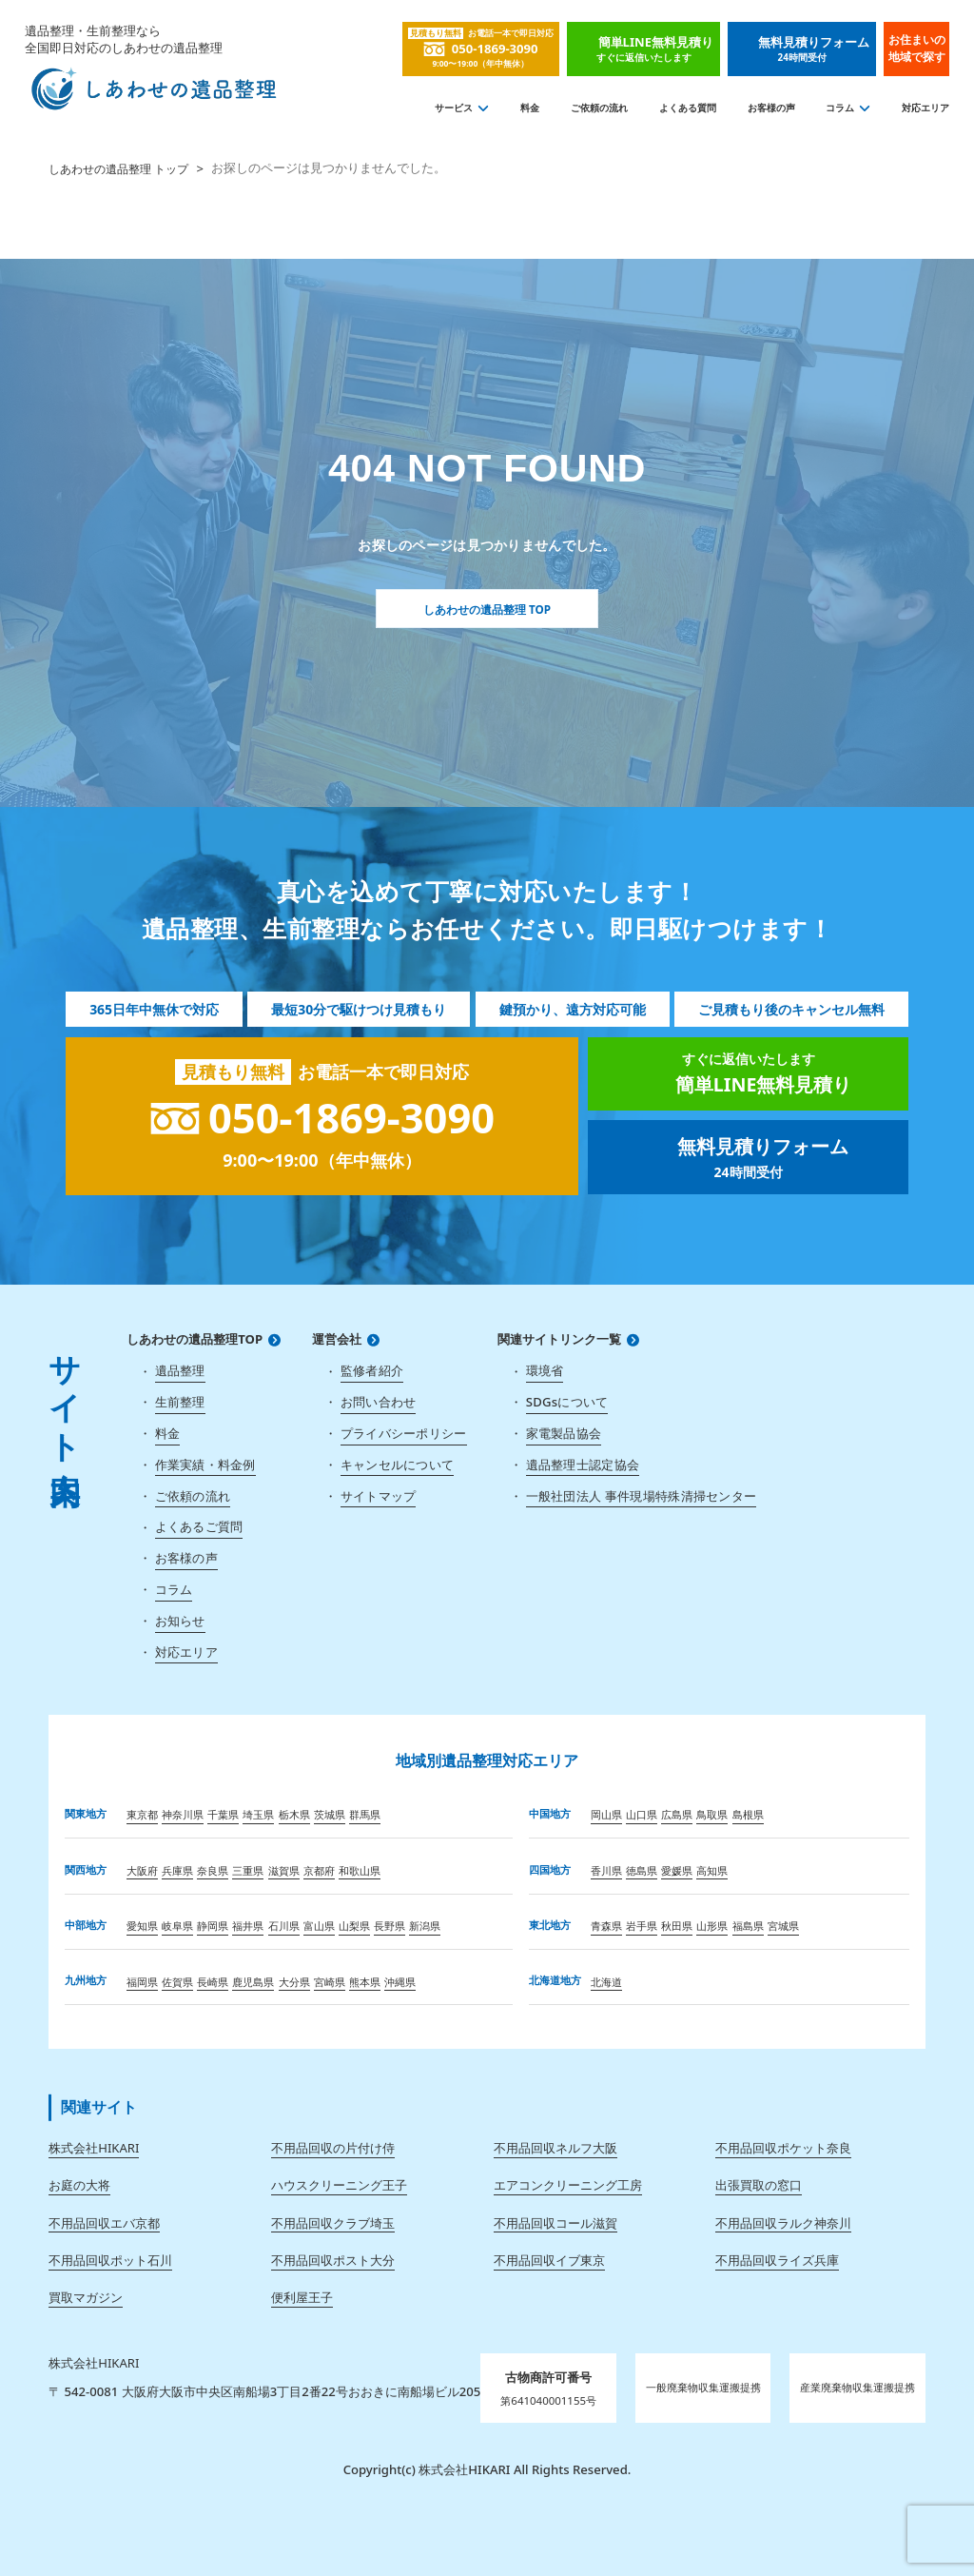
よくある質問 (687, 107)
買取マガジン (86, 2297)
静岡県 (212, 1925)
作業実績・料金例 (205, 1464)
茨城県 (329, 1814)
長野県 (389, 1925)
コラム (840, 107)
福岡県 (142, 1982)
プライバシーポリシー (404, 1433)
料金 (529, 107)
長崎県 (212, 1982)
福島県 (748, 1925)
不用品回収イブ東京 (549, 2260)
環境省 (545, 1370)
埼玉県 (258, 1814)
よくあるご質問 (199, 1526)
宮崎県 (329, 1982)
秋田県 (676, 1925)
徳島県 (641, 1870)
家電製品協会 (564, 1433)
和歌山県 (359, 1870)
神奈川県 (183, 1814)
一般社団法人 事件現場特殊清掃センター (641, 1495)
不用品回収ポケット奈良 (783, 2147)
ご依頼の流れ (599, 107)
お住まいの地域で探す (916, 48)
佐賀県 (177, 1982)
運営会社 (336, 1339)
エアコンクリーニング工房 (568, 2184)
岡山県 (606, 1814)
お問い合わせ (379, 1401)
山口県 (641, 1814)
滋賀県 (284, 1870)
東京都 (142, 1814)
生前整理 (180, 1401)
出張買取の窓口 (758, 2184)
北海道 (606, 1982)
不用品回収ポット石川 (110, 2260)
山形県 (712, 1925)
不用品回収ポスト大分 (333, 2260)
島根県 (748, 1814)
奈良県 (212, 1870)
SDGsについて (567, 1401)
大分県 (294, 1982)
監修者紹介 (372, 1370)
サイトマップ (379, 1495)
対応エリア (925, 107)
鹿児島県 (253, 1982)
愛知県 (142, 1925)
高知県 (712, 1870)
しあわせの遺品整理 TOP (487, 608)
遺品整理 (180, 1370)
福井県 (247, 1925)
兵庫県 (177, 1870)
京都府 (319, 1870)
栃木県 (294, 1814)
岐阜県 (177, 1925)
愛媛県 (676, 1870)
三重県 (247, 1870)
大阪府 (142, 1870)
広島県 (676, 1814)
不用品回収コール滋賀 (555, 2223)
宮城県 (783, 1925)
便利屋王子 (302, 2297)
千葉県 (223, 1814)
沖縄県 (400, 1982)
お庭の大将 (79, 2184)
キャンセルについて (397, 1464)
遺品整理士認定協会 (582, 1464)
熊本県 (364, 1982)
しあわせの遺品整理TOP (195, 1339)
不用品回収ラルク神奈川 (783, 2223)
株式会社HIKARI (94, 2147)
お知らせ (180, 1620)
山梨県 (354, 1925)
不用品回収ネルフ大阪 (555, 2147)
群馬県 (364, 1814)
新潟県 (424, 1925)
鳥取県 (712, 1814)
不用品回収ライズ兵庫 (777, 2260)
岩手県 (641, 1925)
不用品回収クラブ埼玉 (333, 2223)
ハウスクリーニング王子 (339, 2184)
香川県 (606, 1870)
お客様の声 (771, 107)
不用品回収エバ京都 (104, 2223)
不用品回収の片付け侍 (333, 2147)
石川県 (284, 1925)
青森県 (606, 1925)
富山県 (319, 1925)
